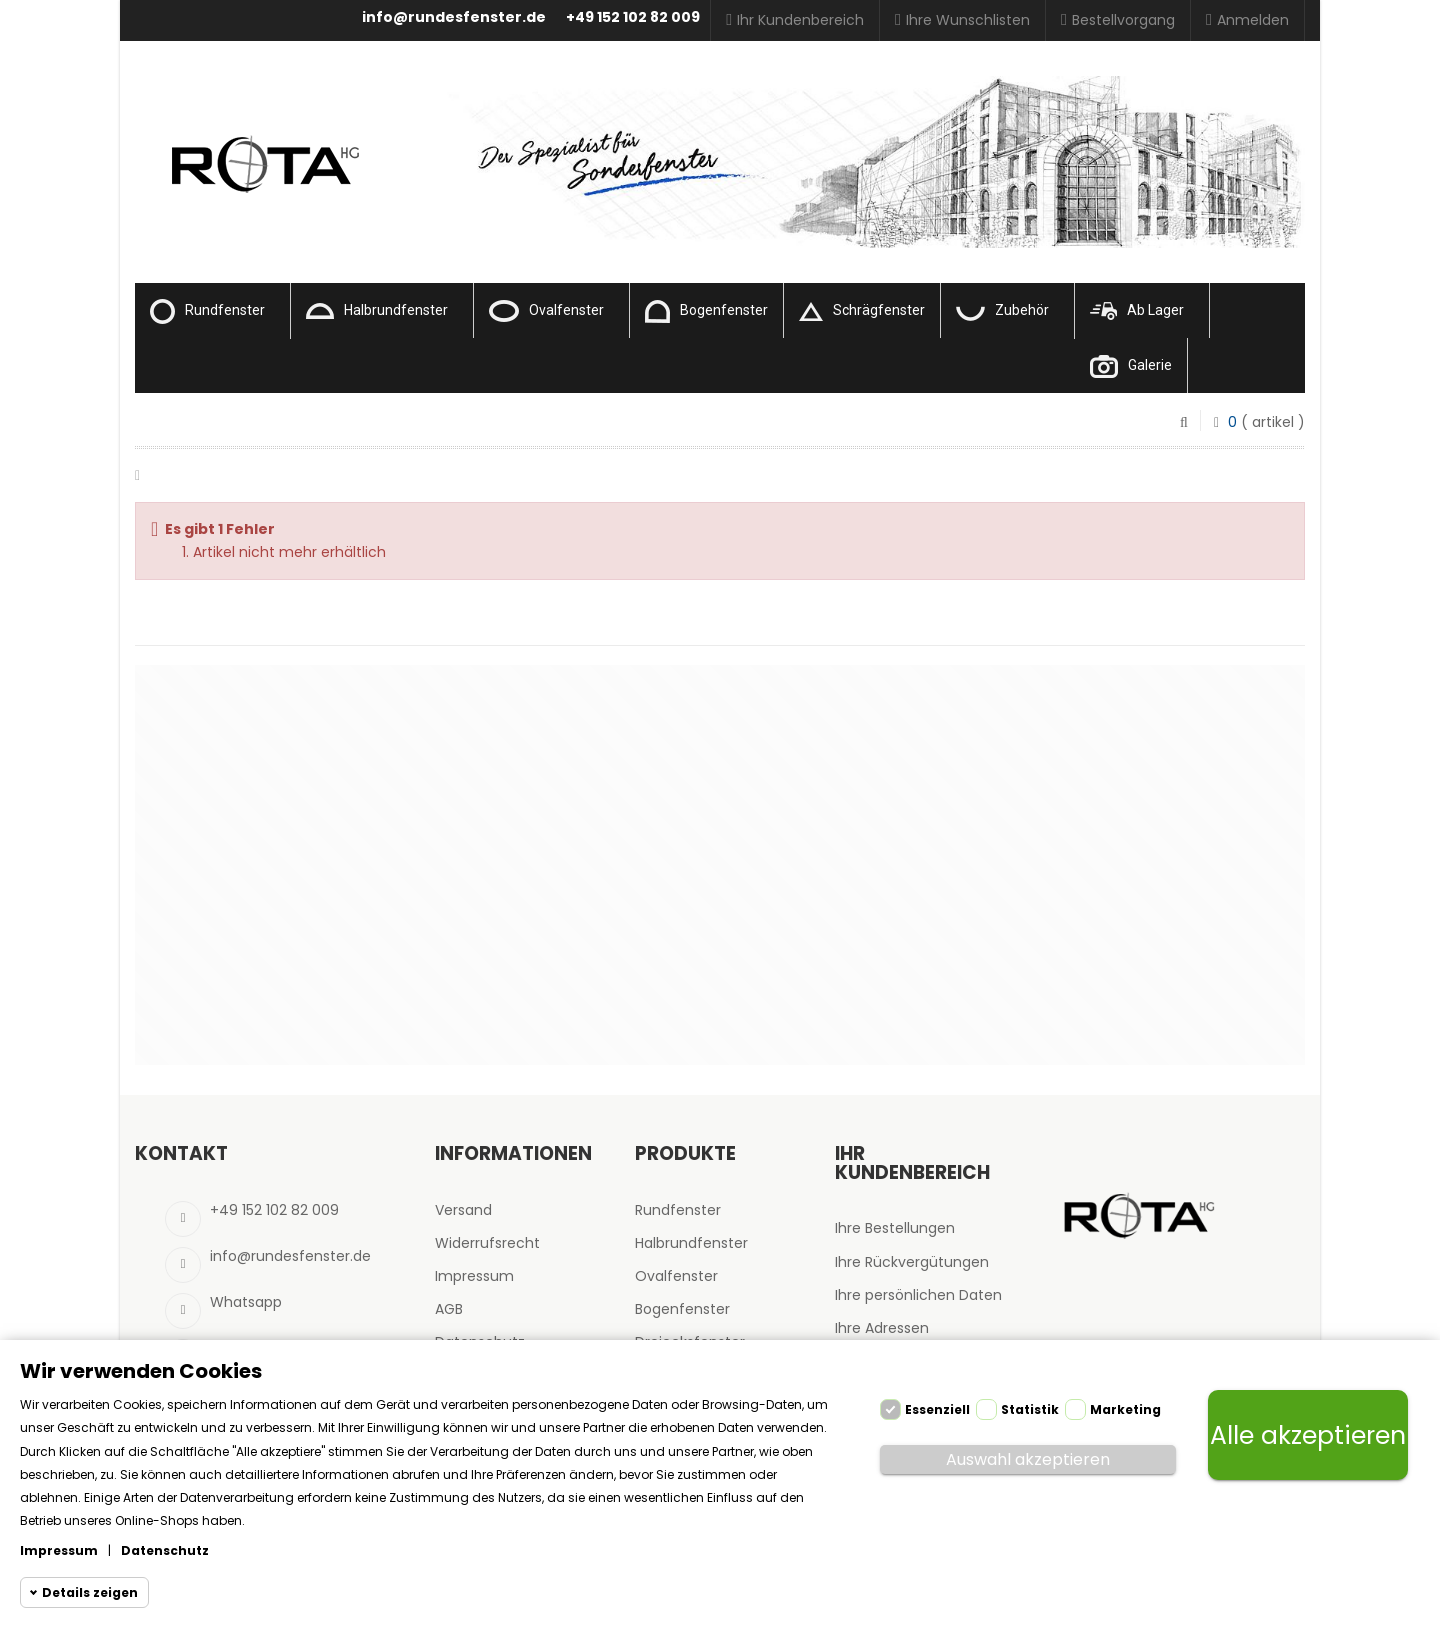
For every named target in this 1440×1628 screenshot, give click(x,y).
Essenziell (937, 1409)
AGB (449, 1309)
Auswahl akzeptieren (1028, 1459)
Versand (463, 1210)
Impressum (474, 1276)
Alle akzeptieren (1308, 1435)
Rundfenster (207, 311)
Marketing (1125, 1409)
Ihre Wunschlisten (962, 20)
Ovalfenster (546, 311)
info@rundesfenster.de (454, 17)
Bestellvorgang (1118, 20)
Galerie (1131, 366)
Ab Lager (1137, 311)
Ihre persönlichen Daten (918, 1295)
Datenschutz (165, 1550)
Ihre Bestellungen (895, 1228)
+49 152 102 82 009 (633, 17)
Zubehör (1002, 311)
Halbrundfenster (377, 310)
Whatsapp (246, 1302)
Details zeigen (90, 1592)
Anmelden (1247, 20)
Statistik (1030, 1409)
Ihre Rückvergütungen (912, 1262)
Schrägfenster (862, 311)
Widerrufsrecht (487, 1243)
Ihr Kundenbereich (795, 20)
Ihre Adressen (882, 1328)
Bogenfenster (706, 311)
